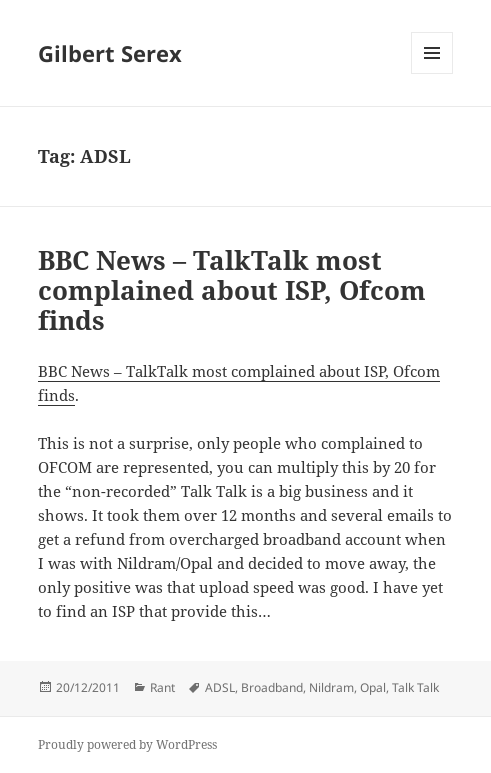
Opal (373, 687)
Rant (162, 687)
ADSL (220, 687)
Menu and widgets (432, 73)
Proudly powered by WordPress (127, 744)
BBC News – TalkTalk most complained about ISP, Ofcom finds (232, 290)
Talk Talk (415, 687)
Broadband (272, 687)
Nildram (331, 687)
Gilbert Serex (110, 53)
